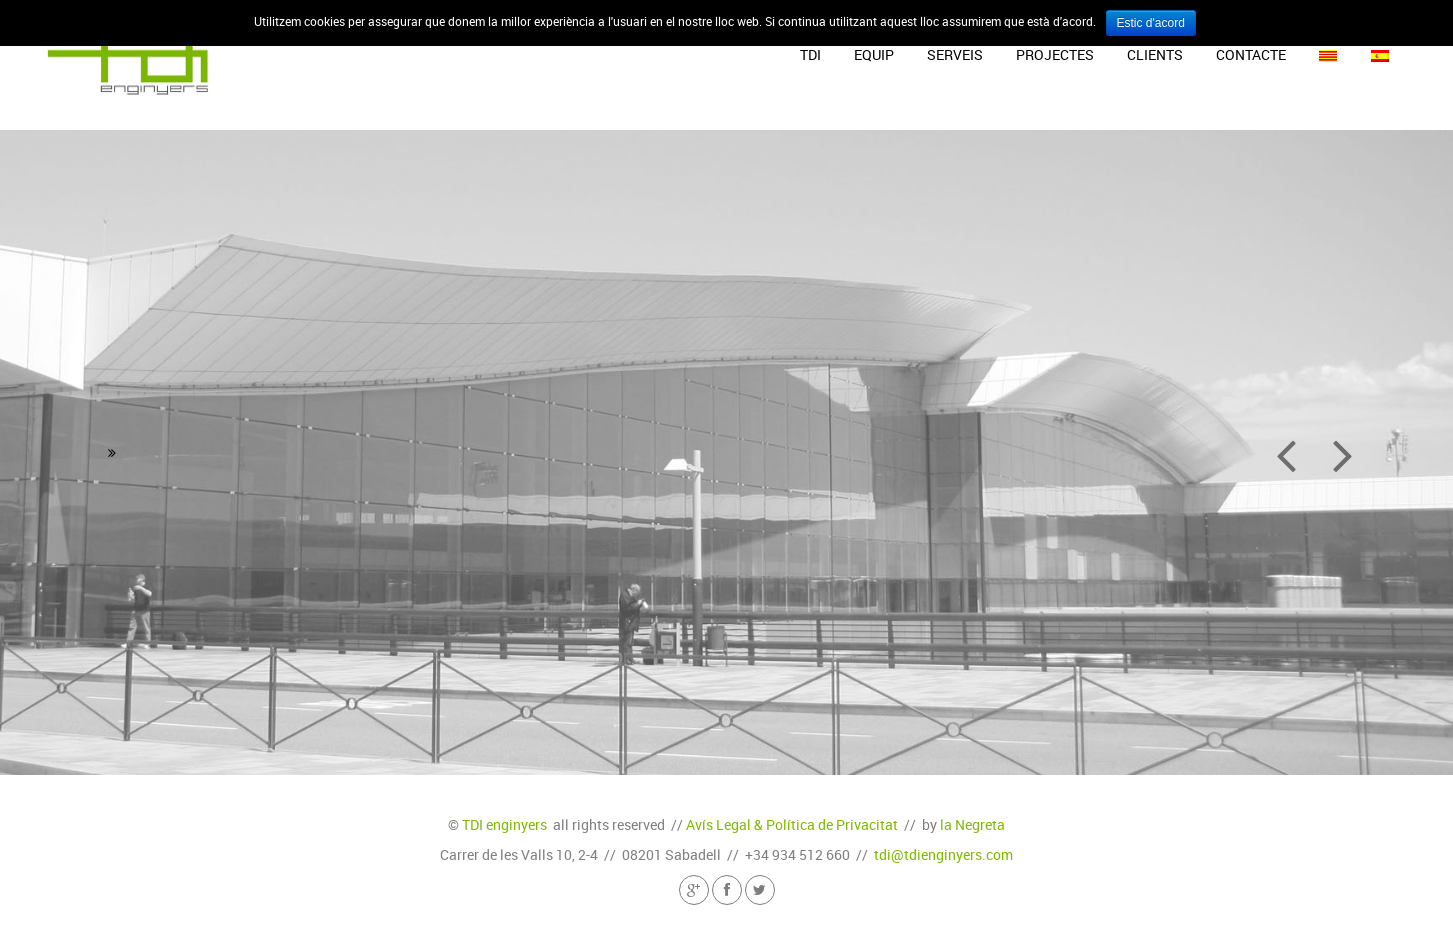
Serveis (955, 54)
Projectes (1055, 54)
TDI (810, 54)
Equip (874, 54)
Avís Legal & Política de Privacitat (792, 824)
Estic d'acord (1151, 23)
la (972, 824)
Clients (1155, 54)
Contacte (1251, 54)
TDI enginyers (504, 824)
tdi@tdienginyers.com (943, 854)
